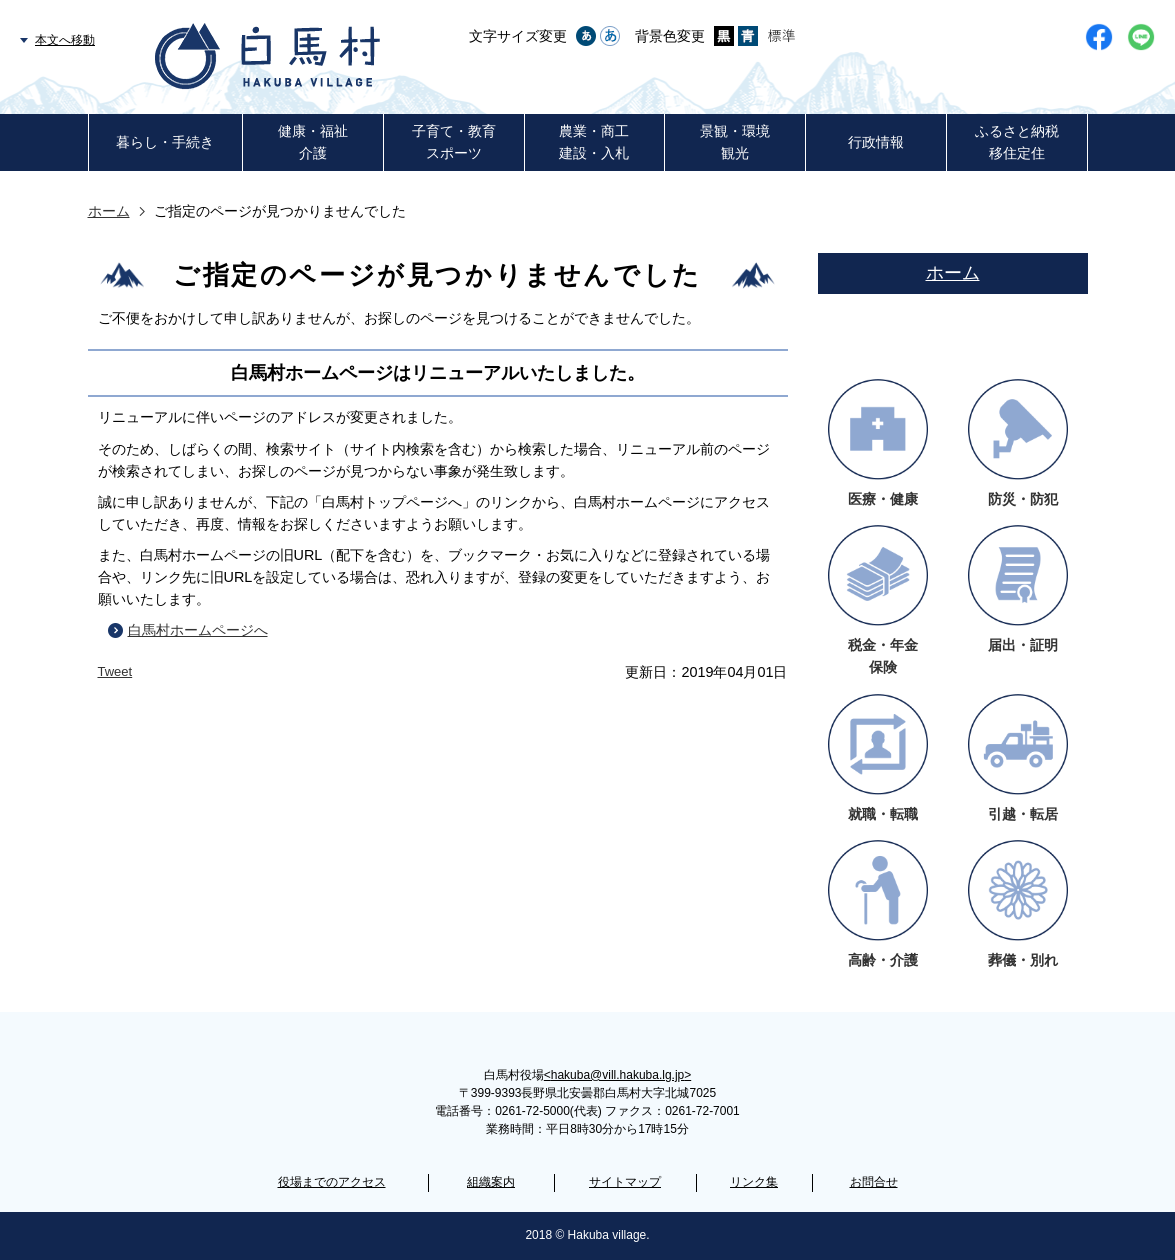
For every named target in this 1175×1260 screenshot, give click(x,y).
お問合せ (874, 1182)
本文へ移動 (65, 40)
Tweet (115, 671)
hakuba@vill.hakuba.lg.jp (617, 1075)
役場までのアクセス (332, 1182)
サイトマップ (625, 1182)
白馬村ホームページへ (198, 630)
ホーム (109, 211)
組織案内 (491, 1182)
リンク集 (754, 1182)
